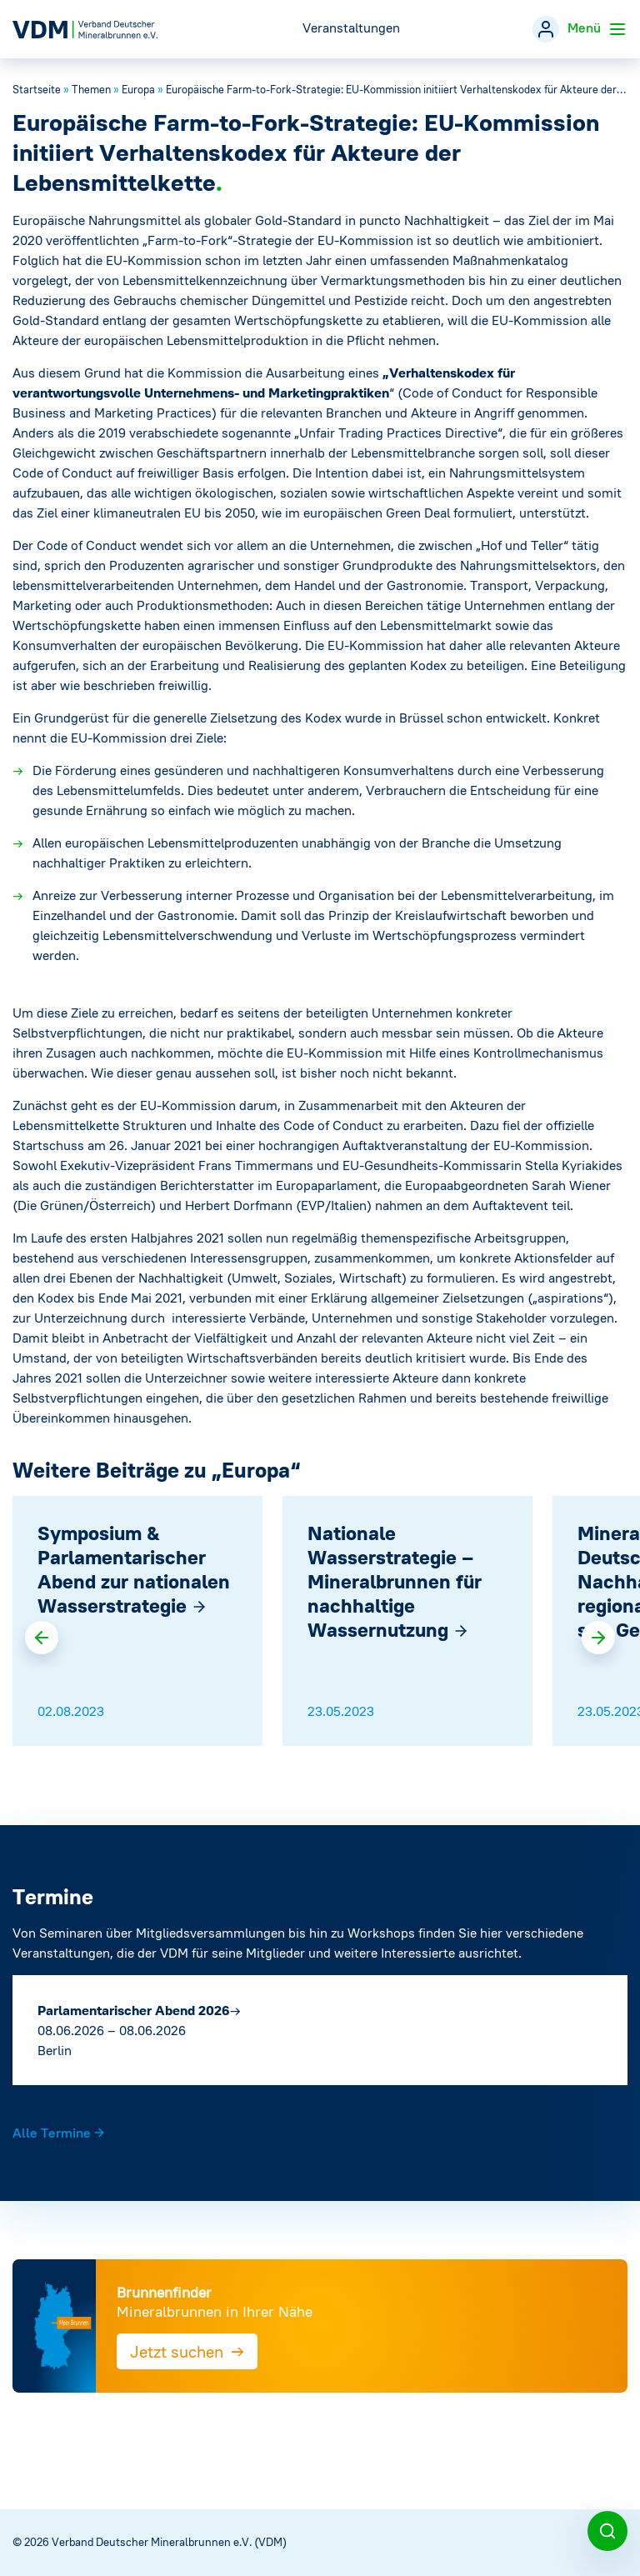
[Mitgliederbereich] (545, 29)
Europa (138, 90)
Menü (598, 29)
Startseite (36, 90)
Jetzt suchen (187, 2350)
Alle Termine (59, 2132)
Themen (91, 90)
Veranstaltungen (351, 27)
